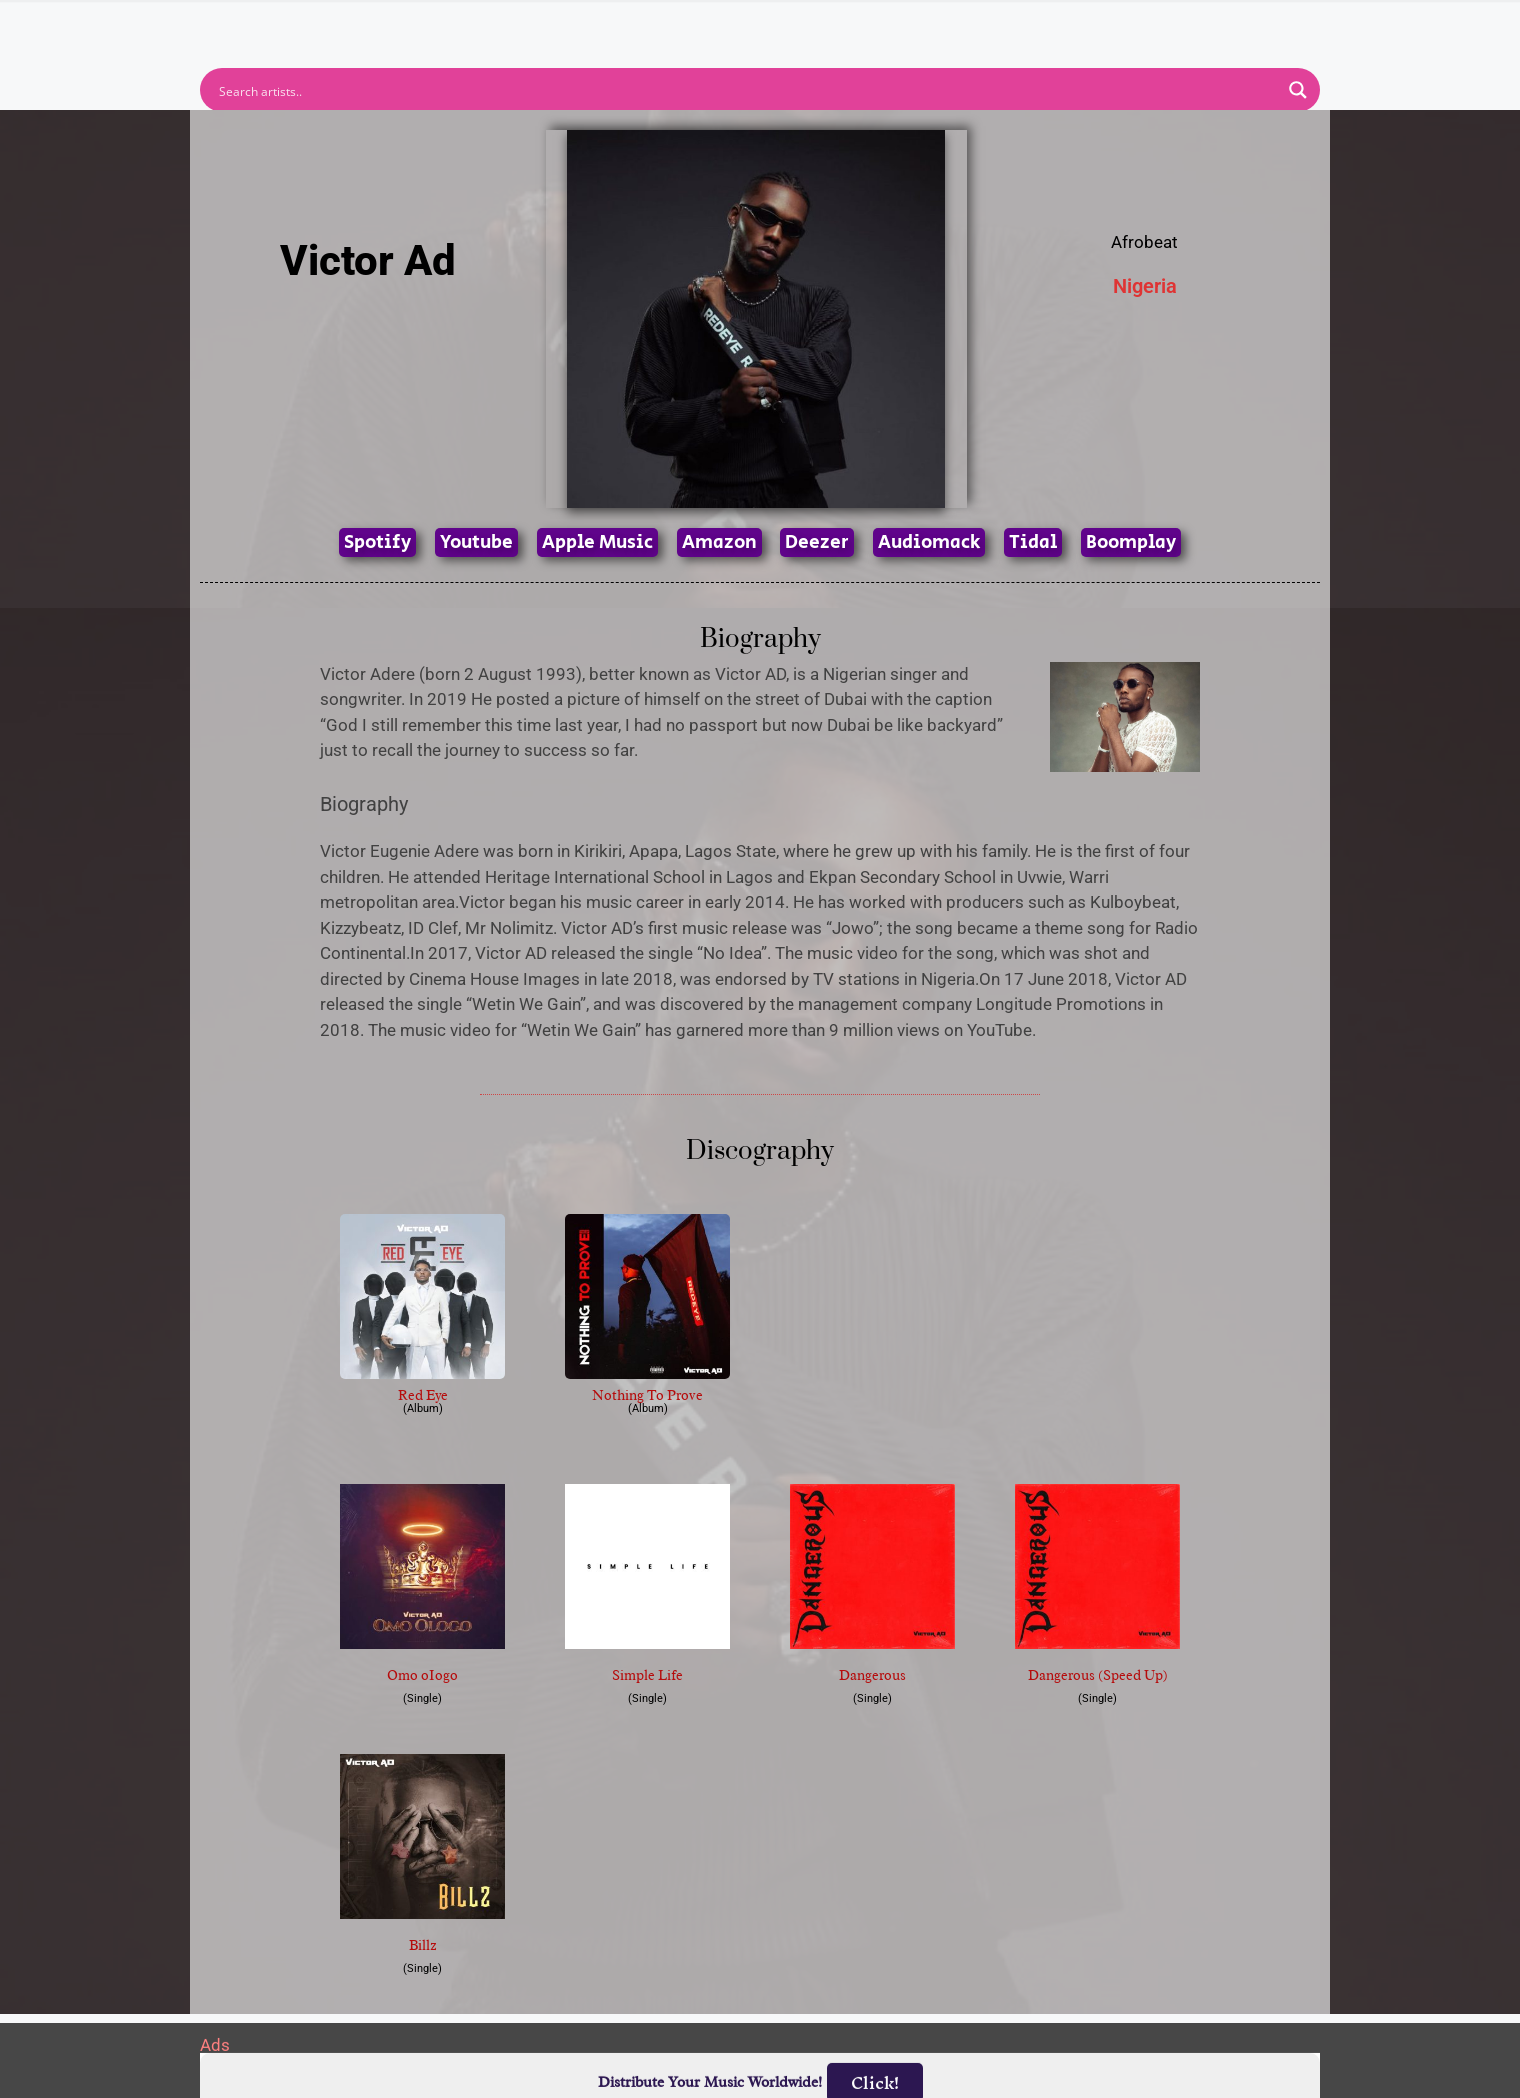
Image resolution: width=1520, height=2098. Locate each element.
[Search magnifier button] (1298, 90)
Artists (579, 25)
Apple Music (597, 542)
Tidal (1033, 542)
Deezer (817, 542)
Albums (672, 25)
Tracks (766, 25)
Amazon (719, 542)
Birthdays (1005, 25)
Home (492, 25)
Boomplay (1131, 542)
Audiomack (929, 542)
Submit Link (875, 25)
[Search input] (747, 90)
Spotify (377, 542)
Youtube (476, 542)
